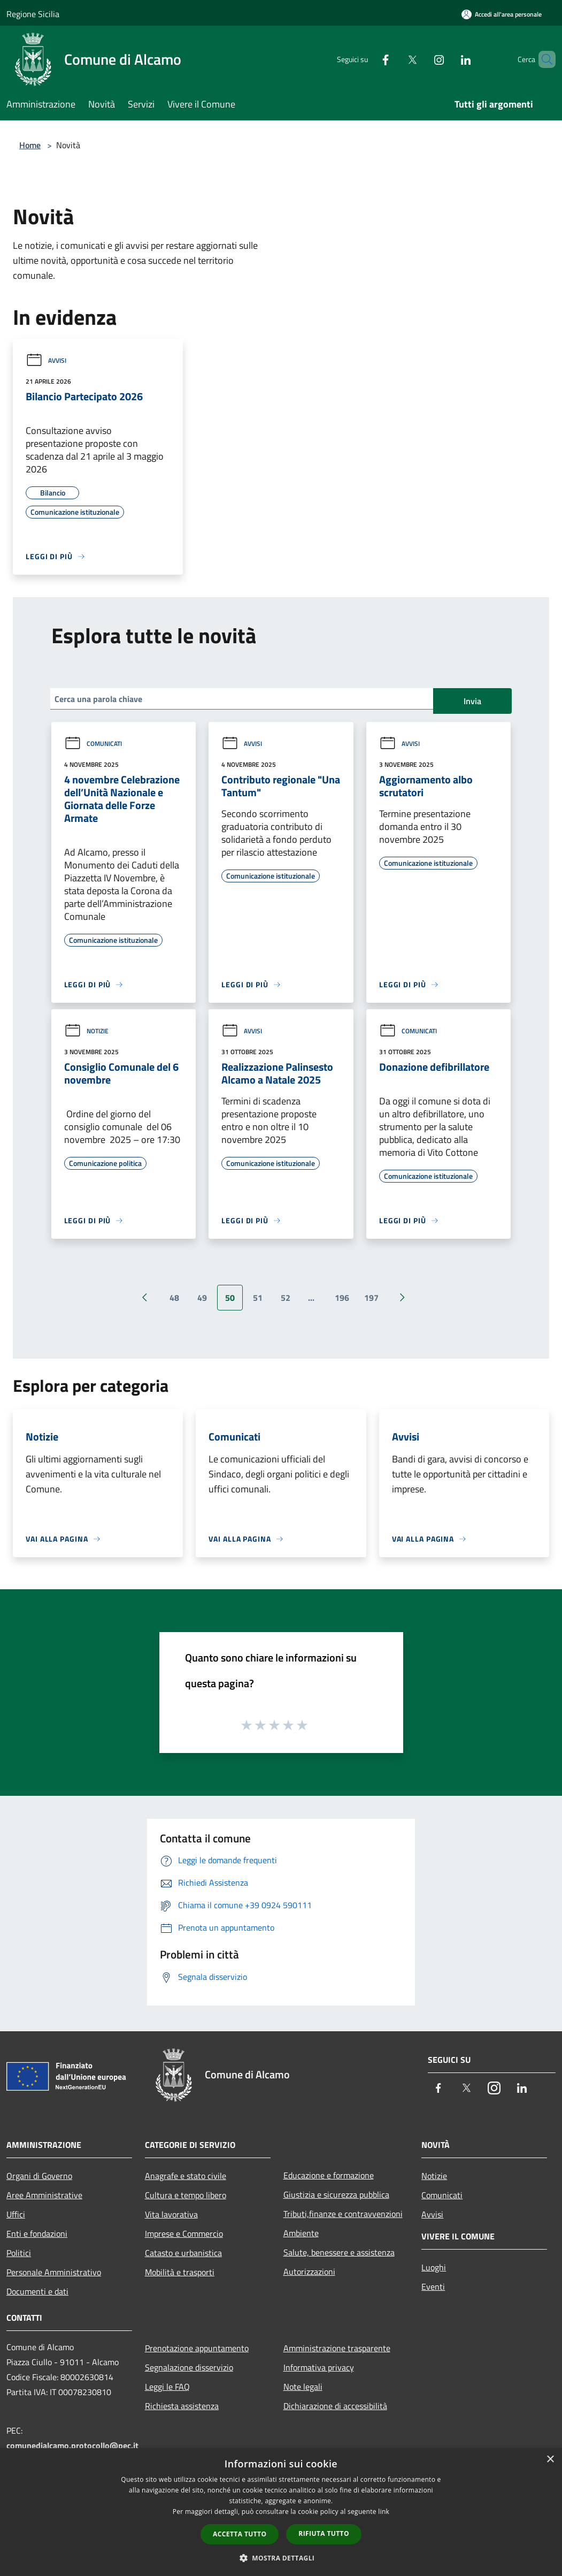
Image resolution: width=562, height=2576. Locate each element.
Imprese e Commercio (184, 2233)
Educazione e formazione (328, 2175)
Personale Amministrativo (53, 2272)
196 (342, 1297)
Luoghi (433, 2267)
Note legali (302, 2386)
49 (202, 1297)
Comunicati (93, 743)
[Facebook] (367, 59)
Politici (18, 2252)
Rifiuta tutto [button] (323, 2533)
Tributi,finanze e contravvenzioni (343, 2213)
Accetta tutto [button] (239, 2534)
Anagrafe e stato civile (185, 2175)
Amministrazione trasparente (336, 2348)
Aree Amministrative (44, 2195)
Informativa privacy (318, 2367)
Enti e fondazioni (36, 2233)
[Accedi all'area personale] (502, 14)
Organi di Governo (39, 2175)
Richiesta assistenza (182, 2405)
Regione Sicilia (32, 13)
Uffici (15, 2214)
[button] (281, 2557)
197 (371, 1297)
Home (30, 145)
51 (258, 1297)
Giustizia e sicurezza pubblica (336, 2194)
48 (174, 1297)
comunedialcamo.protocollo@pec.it (72, 2445)
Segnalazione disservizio (189, 2367)
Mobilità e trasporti (179, 2272)
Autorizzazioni (309, 2271)
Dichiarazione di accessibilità (335, 2405)
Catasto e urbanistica (183, 2252)
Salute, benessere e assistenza (339, 2252)
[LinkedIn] (447, 59)
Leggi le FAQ (167, 2386)
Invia (472, 701)
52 (285, 1297)
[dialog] (281, 2512)
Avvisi (46, 360)
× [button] (550, 2460)
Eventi (433, 2286)
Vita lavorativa (171, 2214)
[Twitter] (394, 59)
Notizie (86, 1031)
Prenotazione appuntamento (197, 2348)
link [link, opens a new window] (383, 2511)
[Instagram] (421, 59)
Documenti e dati (37, 2291)
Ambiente (301, 2233)
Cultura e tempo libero (185, 2195)
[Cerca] (543, 59)
